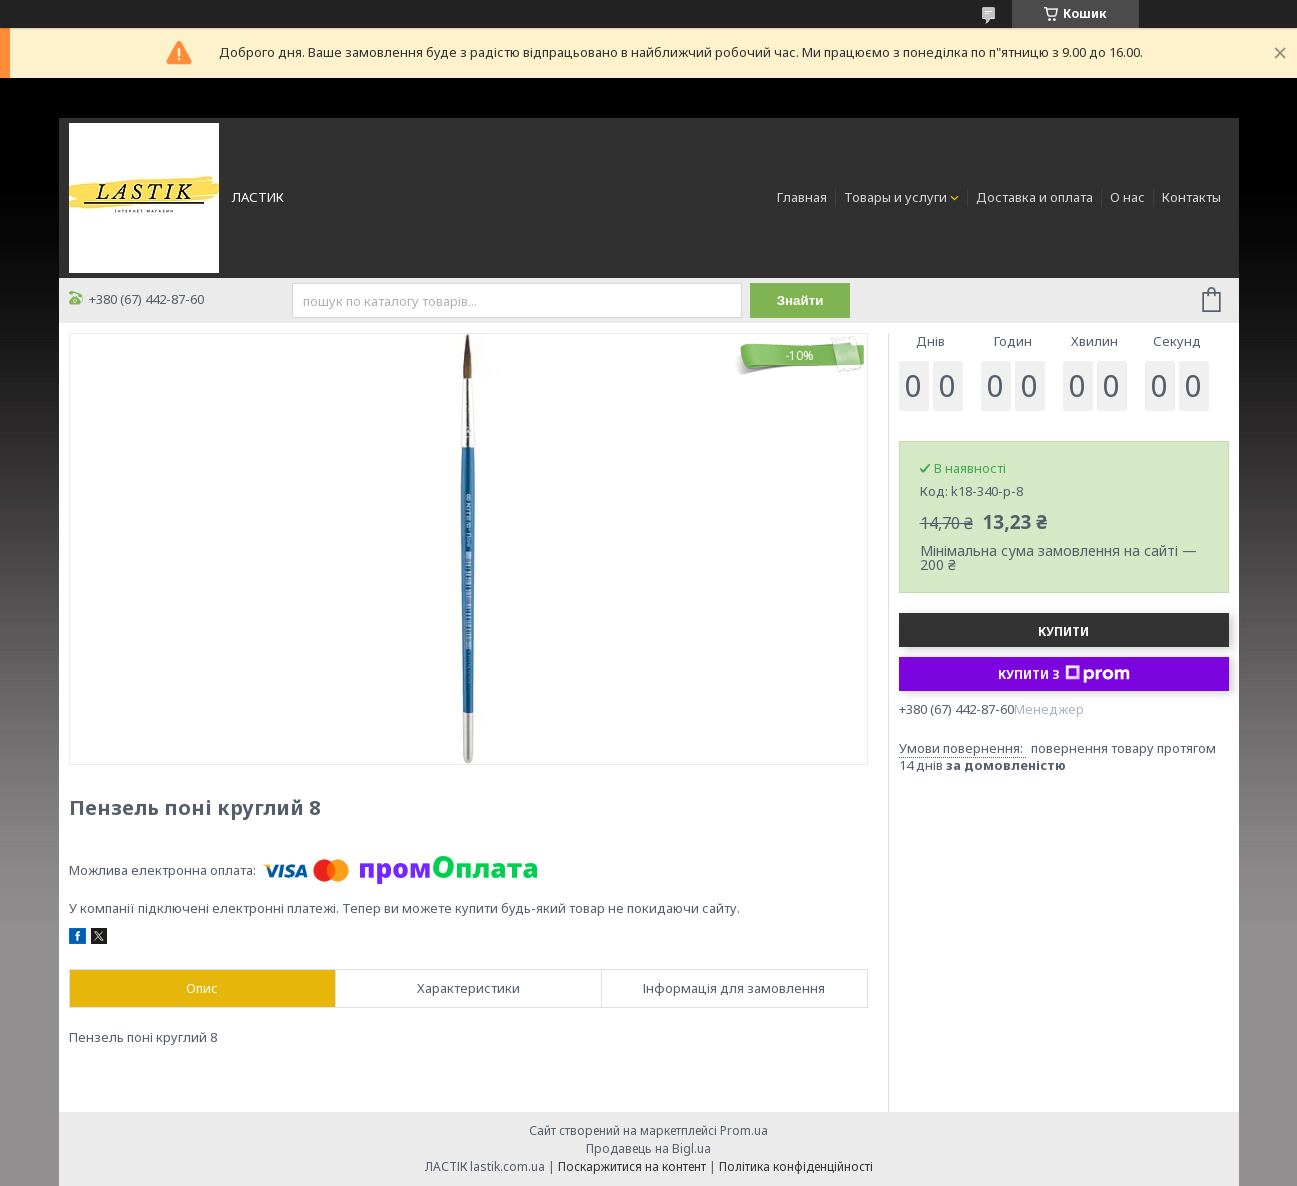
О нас (1127, 197)
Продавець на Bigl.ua (648, 1148)
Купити (1063, 631)
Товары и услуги (895, 197)
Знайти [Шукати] (800, 300)
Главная (802, 197)
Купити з (1064, 674)
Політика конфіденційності (796, 1166)
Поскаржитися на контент (632, 1166)
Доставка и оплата (1034, 197)
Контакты (1191, 197)
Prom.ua (744, 1130)
